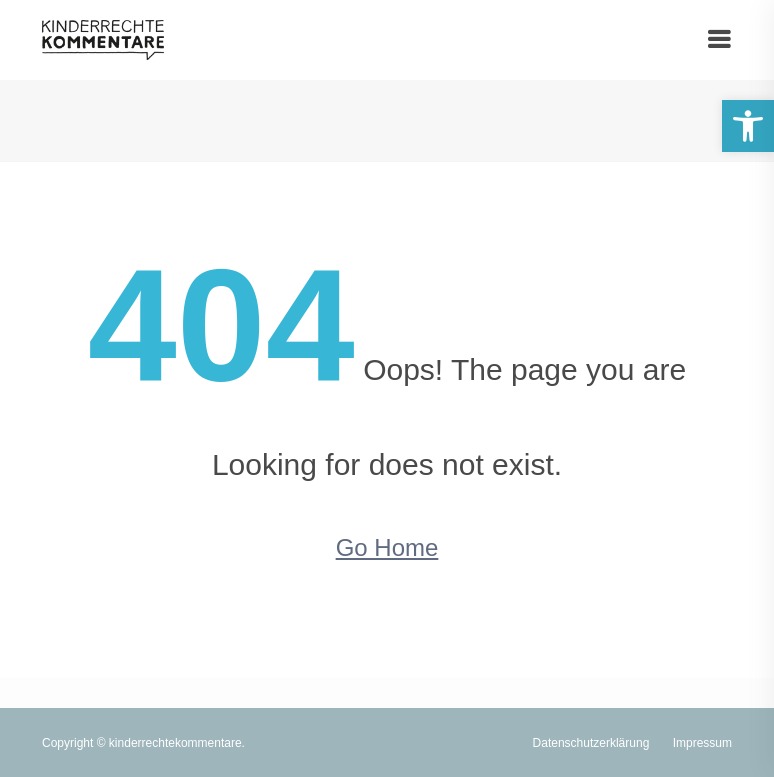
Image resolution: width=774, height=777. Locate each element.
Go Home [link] (387, 547)
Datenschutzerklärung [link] (591, 743)
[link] (748, 126)
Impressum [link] (702, 743)
